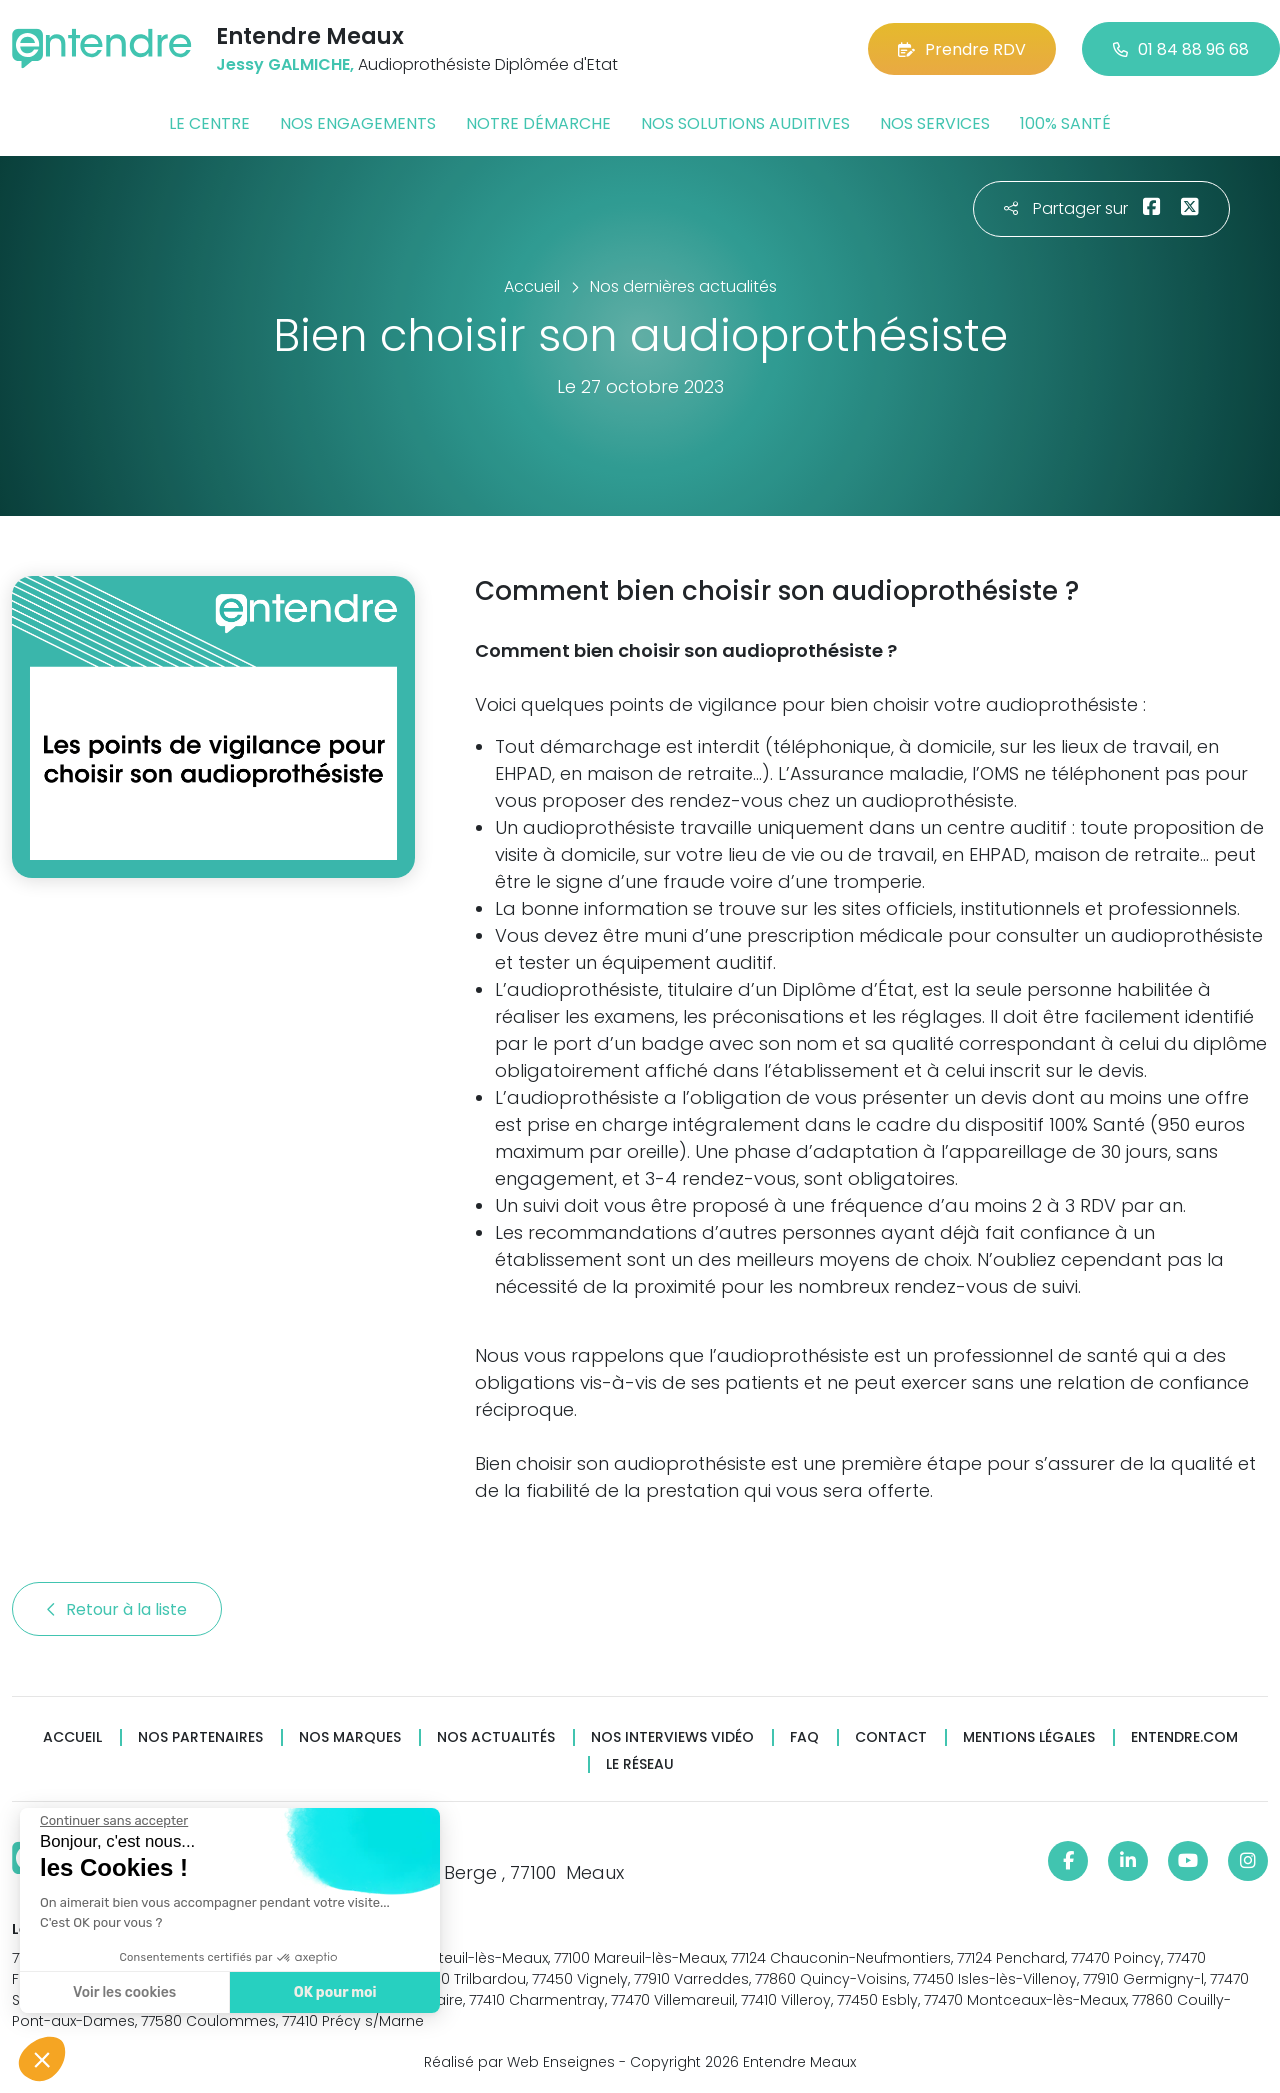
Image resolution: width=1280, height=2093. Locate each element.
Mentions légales (1029, 1737)
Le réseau (640, 1764)
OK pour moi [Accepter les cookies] (332, 1992)
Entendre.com (1184, 1737)
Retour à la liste (117, 1609)
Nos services (935, 123)
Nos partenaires (200, 1737)
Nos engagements (358, 123)
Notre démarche (538, 123)
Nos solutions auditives (745, 123)
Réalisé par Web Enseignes (519, 2062)
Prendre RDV (962, 49)
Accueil (72, 1737)
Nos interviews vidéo (672, 1737)
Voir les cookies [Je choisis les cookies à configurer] (122, 1992)
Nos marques (350, 1737)
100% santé (1065, 123)
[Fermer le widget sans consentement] (112, 1821)
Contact (891, 1737)
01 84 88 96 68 (1181, 49)
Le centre (209, 123)
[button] (42, 2059)
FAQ (804, 1737)
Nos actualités (496, 1737)
